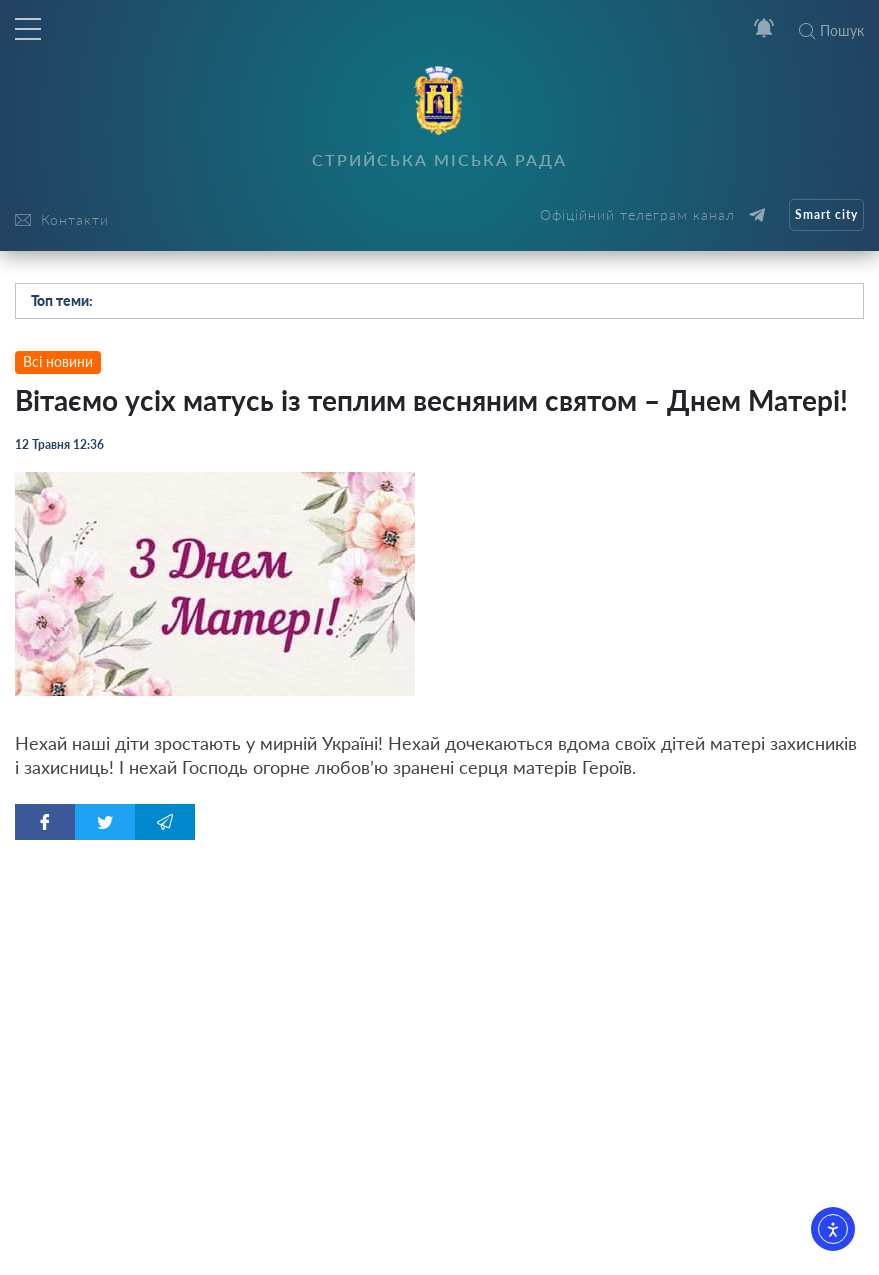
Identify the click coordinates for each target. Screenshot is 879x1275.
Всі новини (58, 361)
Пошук (831, 30)
